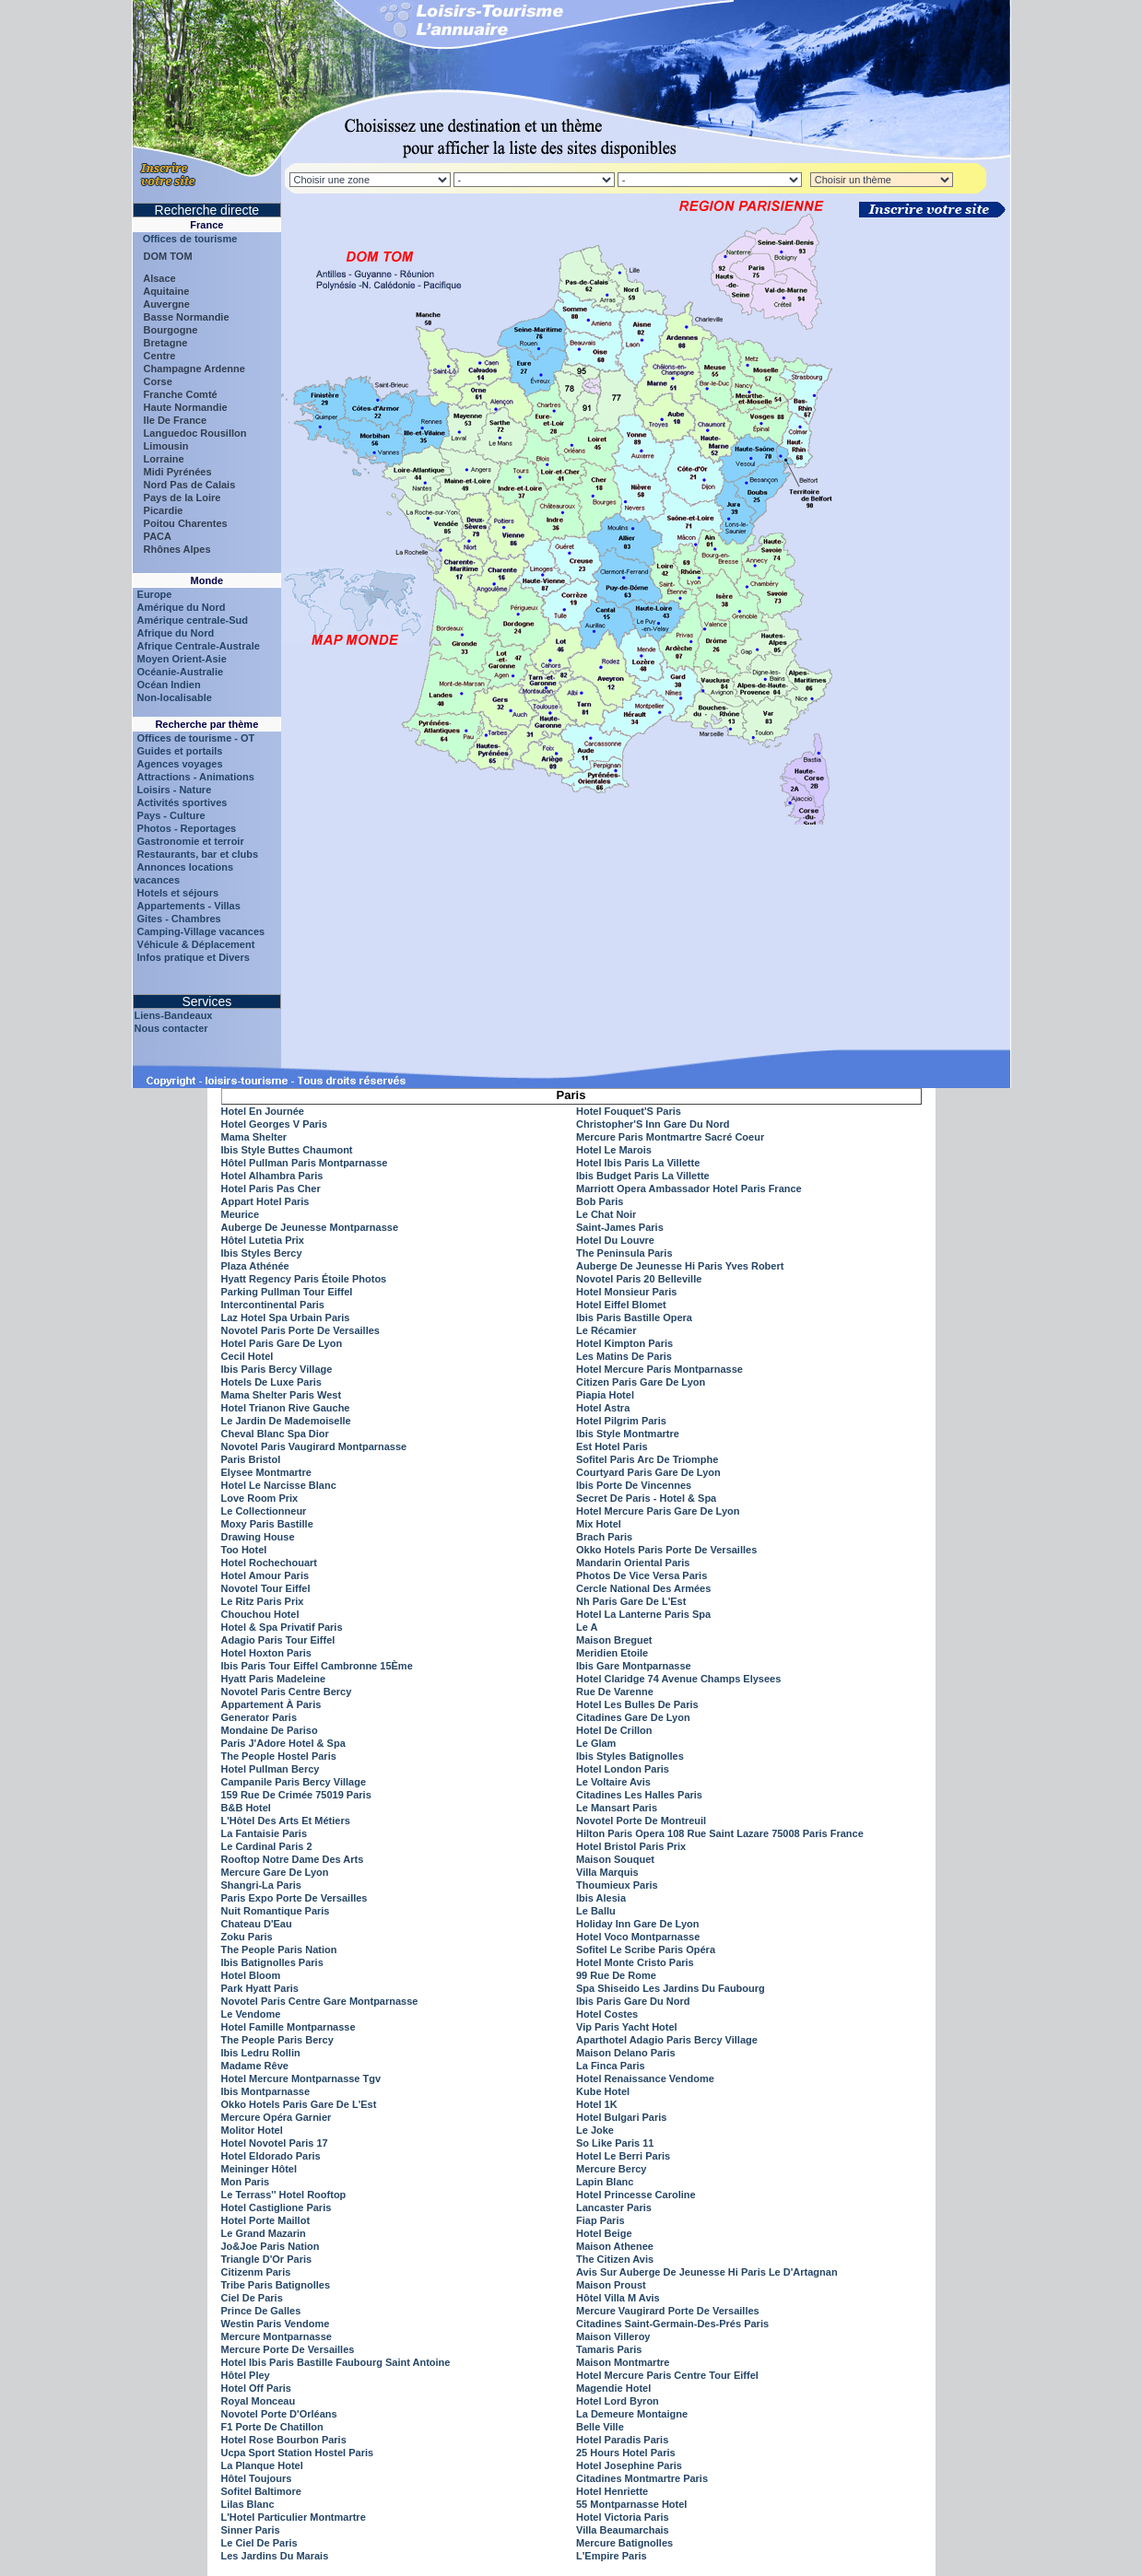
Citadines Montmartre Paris (642, 2478)
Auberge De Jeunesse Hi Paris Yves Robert (679, 1265)
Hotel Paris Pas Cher (271, 1188)
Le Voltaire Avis (613, 1781)
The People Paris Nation (279, 1949)
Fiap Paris (600, 2220)
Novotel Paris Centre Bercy (286, 1691)
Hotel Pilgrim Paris (621, 1420)
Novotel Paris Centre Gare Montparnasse (319, 2001)
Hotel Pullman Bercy (270, 1768)
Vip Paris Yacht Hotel (626, 2026)
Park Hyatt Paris (260, 1988)
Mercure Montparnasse (276, 2336)
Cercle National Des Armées (643, 1588)
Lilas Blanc (248, 2504)
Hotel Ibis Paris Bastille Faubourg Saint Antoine (336, 2362)
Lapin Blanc (604, 2181)
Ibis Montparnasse (266, 2091)
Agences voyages (180, 763)
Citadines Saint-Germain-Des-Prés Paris (672, 2323)
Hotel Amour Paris (265, 1575)
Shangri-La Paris (261, 1885)
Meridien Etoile (612, 1652)
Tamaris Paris (609, 2349)
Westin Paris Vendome (275, 2323)
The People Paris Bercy (277, 2039)
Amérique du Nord (181, 607)
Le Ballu (596, 1910)
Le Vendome (251, 2014)
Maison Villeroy (613, 2336)
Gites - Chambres (179, 918)
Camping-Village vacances (201, 931)
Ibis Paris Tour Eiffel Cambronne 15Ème (317, 1665)
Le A (586, 1627)
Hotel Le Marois (614, 1149)
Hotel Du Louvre (615, 1240)
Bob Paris (599, 1201)
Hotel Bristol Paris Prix (631, 1846)
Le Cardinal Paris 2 (266, 1846)
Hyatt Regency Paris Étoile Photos (304, 1278)
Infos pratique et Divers (193, 957)
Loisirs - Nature (174, 789)
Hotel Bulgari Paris (621, 2117)
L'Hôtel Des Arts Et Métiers (285, 1820)
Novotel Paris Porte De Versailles (300, 1330)
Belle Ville (600, 2426)
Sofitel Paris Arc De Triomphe (647, 1459)
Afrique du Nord (176, 632)
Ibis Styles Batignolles (630, 1756)
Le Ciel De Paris (259, 2542)
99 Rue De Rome (616, 1975)
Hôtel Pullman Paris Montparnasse (304, 1162)
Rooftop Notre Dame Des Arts (292, 1859)
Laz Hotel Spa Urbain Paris (285, 1317)
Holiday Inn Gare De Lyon (637, 1923)
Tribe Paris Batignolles (276, 2284)
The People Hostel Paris (278, 1756)
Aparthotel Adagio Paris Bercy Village (667, 2039)
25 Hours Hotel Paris (626, 2452)
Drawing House (258, 1536)
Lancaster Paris (614, 2207)
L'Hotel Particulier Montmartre (293, 2517)
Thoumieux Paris (617, 1885)
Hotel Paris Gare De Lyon (282, 1343)
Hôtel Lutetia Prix (262, 1240)
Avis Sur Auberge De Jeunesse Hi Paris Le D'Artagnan (707, 2271)
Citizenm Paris (256, 2271)
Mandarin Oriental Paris (632, 1562)
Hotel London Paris (622, 1768)
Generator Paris (259, 1717)
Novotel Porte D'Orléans (279, 2413)
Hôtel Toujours (256, 2478)
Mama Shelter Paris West (281, 1394)
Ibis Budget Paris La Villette (643, 1175)
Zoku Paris (247, 1936)
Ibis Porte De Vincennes (633, 1485)
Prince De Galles (261, 2310)
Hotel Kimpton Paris (624, 1343)
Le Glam (596, 1743)
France (206, 224)
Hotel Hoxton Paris (266, 1652)
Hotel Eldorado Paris (271, 2155)
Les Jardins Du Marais (275, 2555)
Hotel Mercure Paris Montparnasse (659, 1369)
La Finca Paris (610, 2065)
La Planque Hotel (262, 2465)
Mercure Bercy (611, 2168)
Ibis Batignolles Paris (272, 1962)
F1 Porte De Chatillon (272, 2426)
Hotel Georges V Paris (274, 1124)
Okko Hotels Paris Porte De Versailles (666, 1549)
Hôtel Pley (245, 2375)
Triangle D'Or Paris (266, 2259)
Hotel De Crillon (614, 1730)
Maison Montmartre (622, 2362)
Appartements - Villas (189, 905)
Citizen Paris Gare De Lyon (640, 1382)
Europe (154, 594)
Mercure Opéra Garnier (276, 2117)
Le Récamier (606, 1330)
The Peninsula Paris (624, 1253)
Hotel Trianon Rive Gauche (285, 1407)
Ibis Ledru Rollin (260, 2052)
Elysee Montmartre (266, 1472)
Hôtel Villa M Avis (618, 2297)
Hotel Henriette (612, 2491)
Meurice (240, 1214)
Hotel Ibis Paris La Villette (638, 1162)
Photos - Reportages (187, 828)
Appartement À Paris (271, 1704)
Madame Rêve (254, 2065)
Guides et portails (180, 750)
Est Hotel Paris (612, 1446)
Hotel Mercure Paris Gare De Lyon (658, 1510)
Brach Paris (604, 1536)
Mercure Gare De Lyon (275, 1872)
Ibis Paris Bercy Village (277, 1369)
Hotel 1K (597, 2104)
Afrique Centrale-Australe (198, 645)
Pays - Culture (171, 815)
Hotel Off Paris (256, 2388)
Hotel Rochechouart (269, 1562)
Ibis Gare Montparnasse (633, 1665)
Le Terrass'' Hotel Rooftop (284, 2194)
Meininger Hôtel (259, 2168)
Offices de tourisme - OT (196, 738)
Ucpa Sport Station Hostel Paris (297, 2452)
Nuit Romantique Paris (275, 1910)
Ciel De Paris (252, 2297)
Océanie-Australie (180, 671)
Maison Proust (611, 2284)
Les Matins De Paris (624, 1356)
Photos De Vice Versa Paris (641, 1575)
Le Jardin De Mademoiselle (286, 1420)
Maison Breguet (614, 1639)
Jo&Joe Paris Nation (270, 2246)
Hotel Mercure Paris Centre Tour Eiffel (667, 2375)
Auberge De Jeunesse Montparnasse (310, 1227)
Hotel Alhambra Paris (272, 1175)
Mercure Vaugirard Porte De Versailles (667, 2310)
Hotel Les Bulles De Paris (637, 1704)
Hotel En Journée (262, 1111)
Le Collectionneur (264, 1510)
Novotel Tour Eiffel (266, 1588)
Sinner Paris (250, 2529)
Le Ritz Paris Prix (262, 1601)
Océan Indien (169, 684)
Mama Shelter (254, 1136)
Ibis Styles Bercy (261, 1253)
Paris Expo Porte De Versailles (294, 1897)
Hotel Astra (603, 1407)
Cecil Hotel (247, 1356)
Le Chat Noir (606, 1214)
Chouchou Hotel (260, 1614)
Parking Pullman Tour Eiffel (287, 1291)
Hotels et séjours (178, 892)
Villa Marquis (607, 1872)
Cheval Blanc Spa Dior (275, 1433)
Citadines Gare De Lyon (633, 1717)
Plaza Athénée (255, 1265)
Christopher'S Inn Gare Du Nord (652, 1124)
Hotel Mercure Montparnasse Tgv (301, 2078)
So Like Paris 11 (614, 2143)
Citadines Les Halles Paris (639, 1794)
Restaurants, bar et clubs (197, 854)
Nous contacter (171, 1028)
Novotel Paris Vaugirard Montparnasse (314, 1446)
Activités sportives (182, 802)
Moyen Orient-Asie (182, 658)
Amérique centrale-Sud (192, 620)
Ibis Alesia (601, 1897)
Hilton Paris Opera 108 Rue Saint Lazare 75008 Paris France (720, 1833)
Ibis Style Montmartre (627, 1433)
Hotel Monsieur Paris (626, 1291)
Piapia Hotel (605, 1394)
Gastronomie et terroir (190, 841)
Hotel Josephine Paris (629, 2465)
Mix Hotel (598, 1523)
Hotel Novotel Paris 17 (274, 2143)
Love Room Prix (260, 1498)
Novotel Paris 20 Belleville (638, 1278)
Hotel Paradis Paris (622, 2439)
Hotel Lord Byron (617, 2400)
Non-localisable (174, 697)
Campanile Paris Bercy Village (294, 1781)
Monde (207, 580)
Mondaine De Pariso (269, 1730)
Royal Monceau (258, 2400)
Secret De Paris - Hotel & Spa (646, 1498)
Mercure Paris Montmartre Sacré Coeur (670, 1136)
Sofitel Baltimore (261, 2491)
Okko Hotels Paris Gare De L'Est (299, 2104)
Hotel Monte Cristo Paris (635, 1962)
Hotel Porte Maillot (266, 2220)
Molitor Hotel (252, 2130)
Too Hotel (244, 1549)
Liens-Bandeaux (174, 1015)
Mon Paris (245, 2181)
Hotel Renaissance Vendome (645, 2078)
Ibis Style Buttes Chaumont (287, 1149)
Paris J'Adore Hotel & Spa (283, 1743)
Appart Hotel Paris (265, 1201)
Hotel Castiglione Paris (276, 2207)
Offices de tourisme (186, 238)
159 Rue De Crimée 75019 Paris (296, 1794)
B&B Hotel (246, 1807)
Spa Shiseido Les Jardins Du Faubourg (670, 1988)
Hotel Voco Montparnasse (638, 1936)
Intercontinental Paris (272, 1304)
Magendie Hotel (613, 2388)
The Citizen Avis (614, 2259)
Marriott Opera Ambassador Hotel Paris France (689, 1188)
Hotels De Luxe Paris (271, 1382)
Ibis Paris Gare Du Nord (632, 2001)
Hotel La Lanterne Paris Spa (643, 1614)
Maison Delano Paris (626, 2052)
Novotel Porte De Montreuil (641, 1820)
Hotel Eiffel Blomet (621, 1304)
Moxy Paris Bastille (267, 1523)
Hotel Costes (607, 2014)
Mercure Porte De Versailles (288, 2349)
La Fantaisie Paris (264, 1833)
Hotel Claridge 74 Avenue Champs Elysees (678, 1678)
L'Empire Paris (611, 2555)
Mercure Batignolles (624, 2542)
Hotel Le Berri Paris (623, 2155)
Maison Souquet (615, 1859)
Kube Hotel (603, 2091)
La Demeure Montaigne (632, 2413)
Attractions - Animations (195, 776)
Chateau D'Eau (256, 1923)
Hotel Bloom (251, 1975)
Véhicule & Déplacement (196, 944)
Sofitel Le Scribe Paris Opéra (645, 1949)
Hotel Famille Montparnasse (288, 2026)
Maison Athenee (614, 2246)
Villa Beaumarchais (622, 2529)
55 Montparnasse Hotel (631, 2504)
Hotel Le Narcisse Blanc (278, 1485)
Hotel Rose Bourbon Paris (284, 2439)
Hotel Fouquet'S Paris (628, 1111)
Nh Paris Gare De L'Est (631, 1601)
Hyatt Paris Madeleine (273, 1678)
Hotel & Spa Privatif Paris (282, 1627)
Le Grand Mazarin (263, 2233)
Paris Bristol (251, 1459)
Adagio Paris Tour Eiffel (278, 1639)
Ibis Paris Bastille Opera (634, 1317)
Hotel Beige (604, 2233)
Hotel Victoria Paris (622, 2517)
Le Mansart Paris (616, 1807)
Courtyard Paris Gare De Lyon (648, 1472)
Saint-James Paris (620, 1227)
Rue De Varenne (614, 1691)
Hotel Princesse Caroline (636, 2194)
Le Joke (595, 2130)
